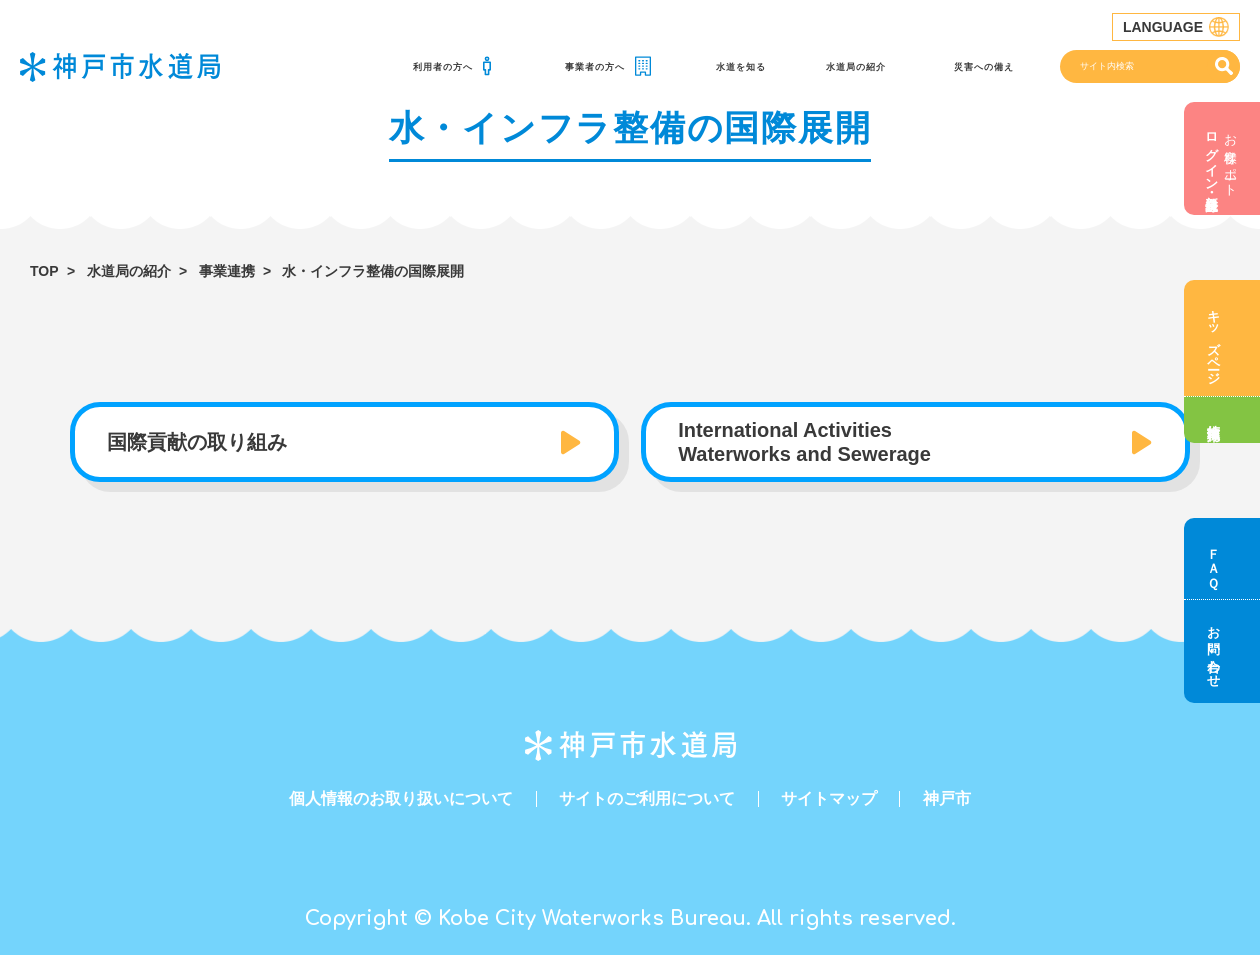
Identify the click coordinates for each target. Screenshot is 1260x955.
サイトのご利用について (647, 798)
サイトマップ (829, 798)
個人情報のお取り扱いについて (401, 798)
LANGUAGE (1176, 27)
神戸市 (947, 798)
